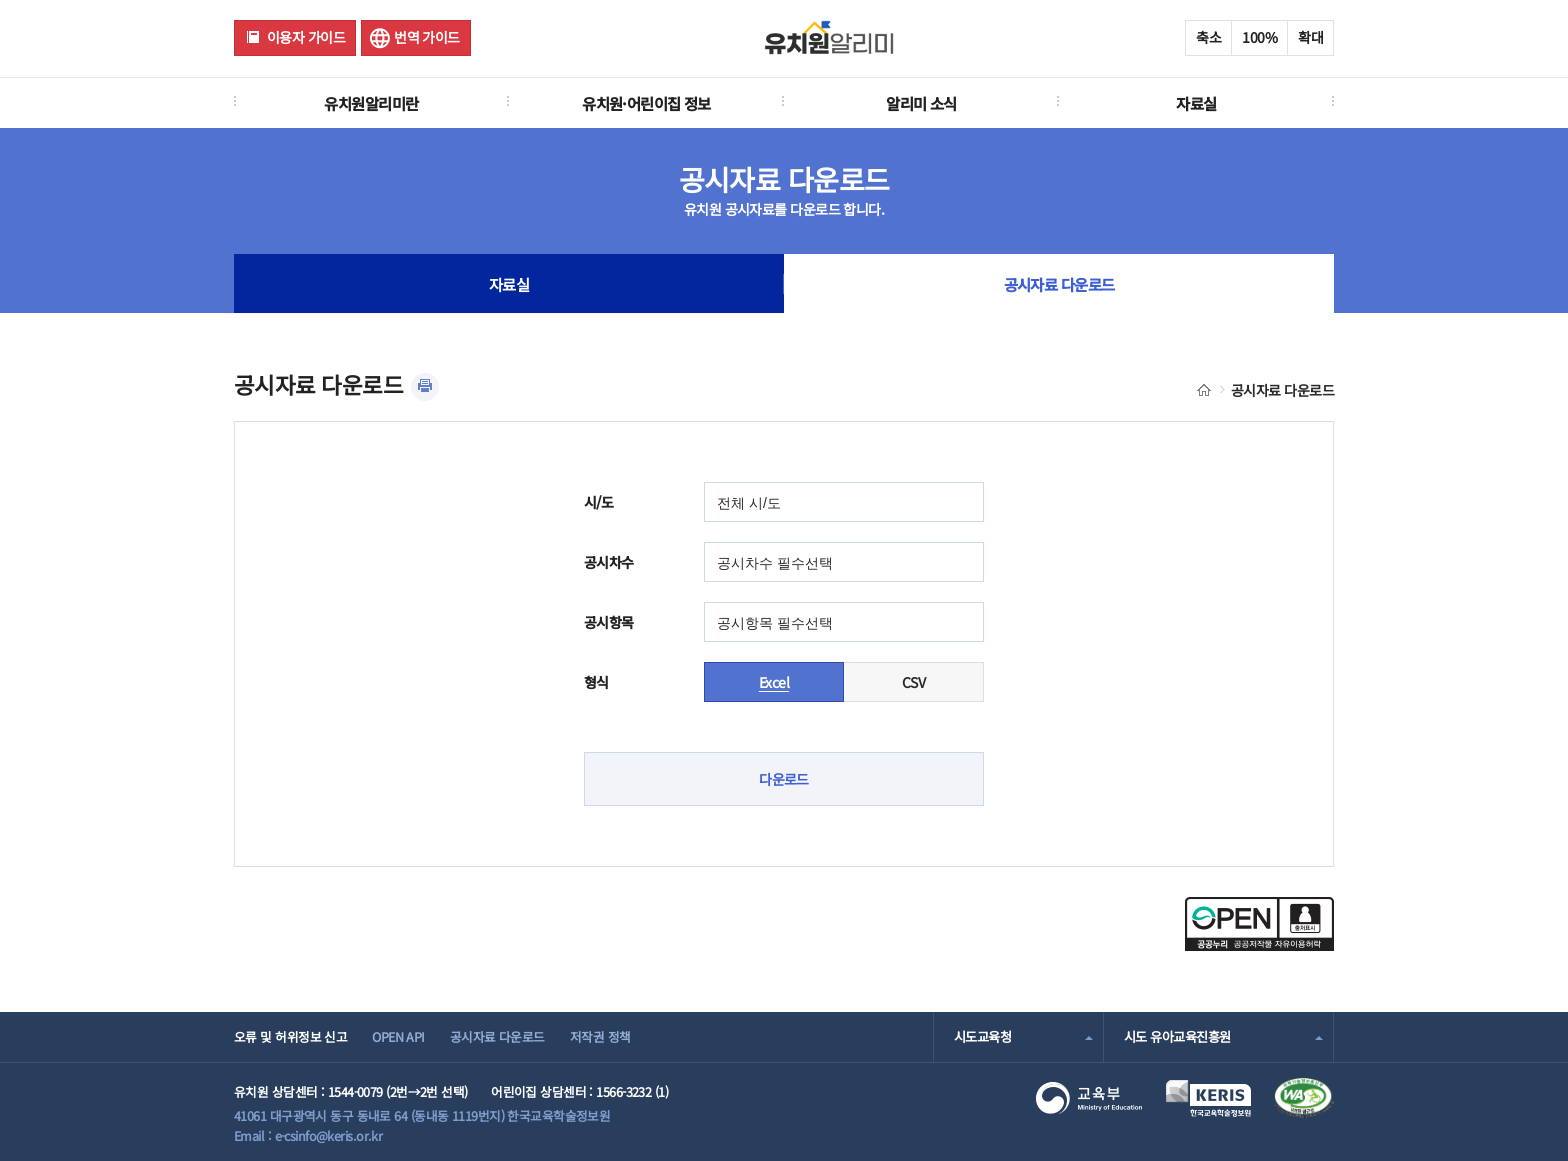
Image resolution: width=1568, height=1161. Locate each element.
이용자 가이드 (306, 37)
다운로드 (784, 779)
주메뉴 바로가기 (0, 0)
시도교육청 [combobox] (982, 1036)
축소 (1208, 37)
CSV (913, 682)
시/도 (598, 502)
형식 (596, 682)
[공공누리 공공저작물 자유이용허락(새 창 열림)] (1259, 945)
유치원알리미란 (371, 103)
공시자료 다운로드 (1059, 284)
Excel (774, 682)
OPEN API (398, 1036)
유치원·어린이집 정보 (646, 103)
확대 (1310, 37)
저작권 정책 (600, 1036)
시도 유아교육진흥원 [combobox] (1177, 1036)
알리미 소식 (921, 103)
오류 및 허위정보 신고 (290, 1036)
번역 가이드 (427, 37)
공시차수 (609, 562)
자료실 (1196, 103)
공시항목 (609, 622)
